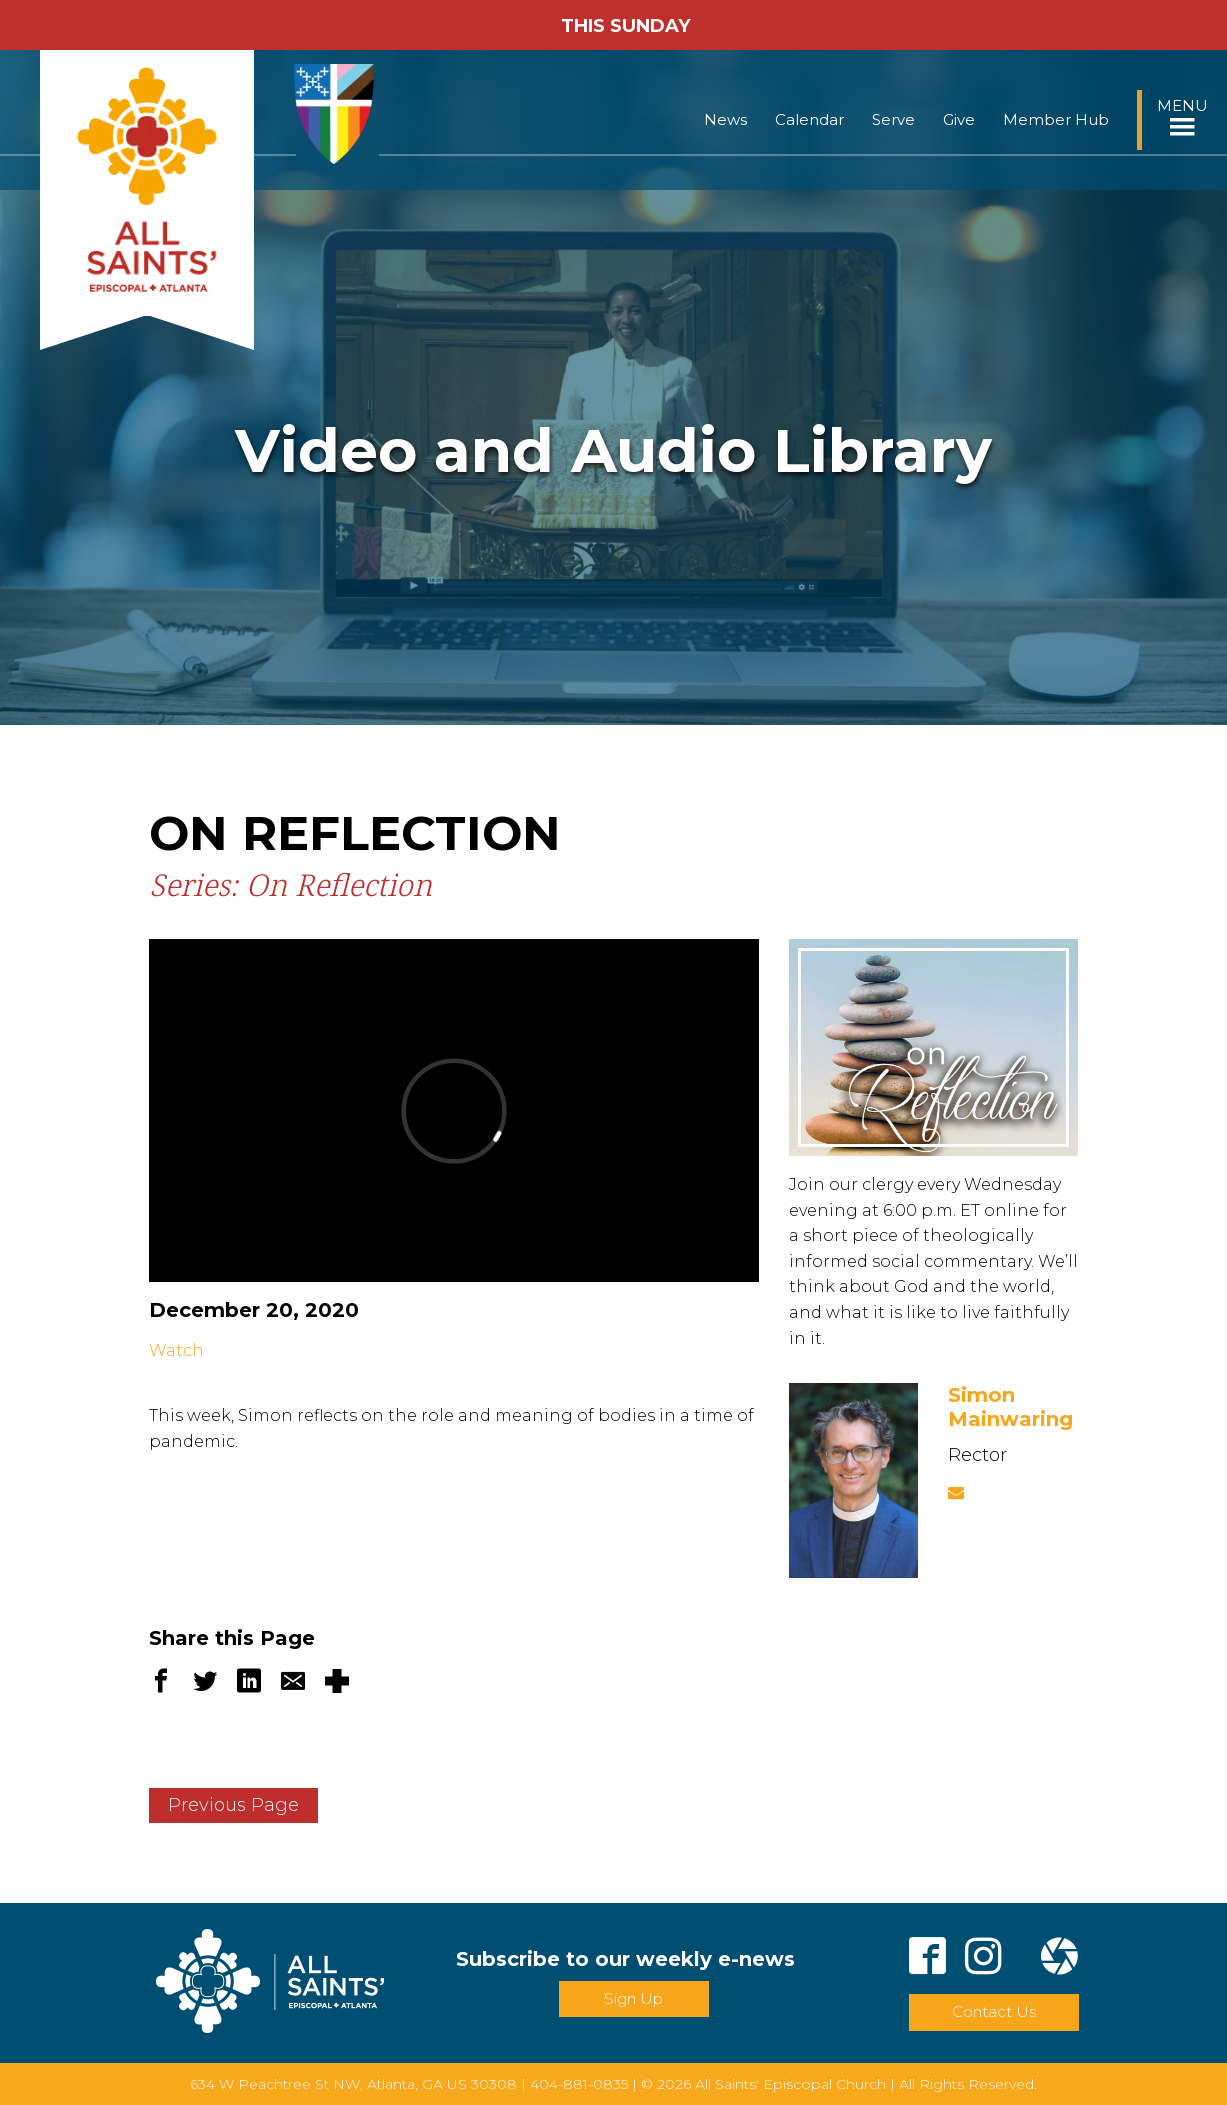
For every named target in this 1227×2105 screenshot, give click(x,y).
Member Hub (1056, 119)
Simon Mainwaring (1010, 1407)
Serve (893, 119)
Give (959, 119)
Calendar (809, 119)
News (725, 119)
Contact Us (994, 2011)
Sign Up (633, 1998)
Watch (176, 1350)
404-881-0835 (579, 2084)
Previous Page (233, 1805)
